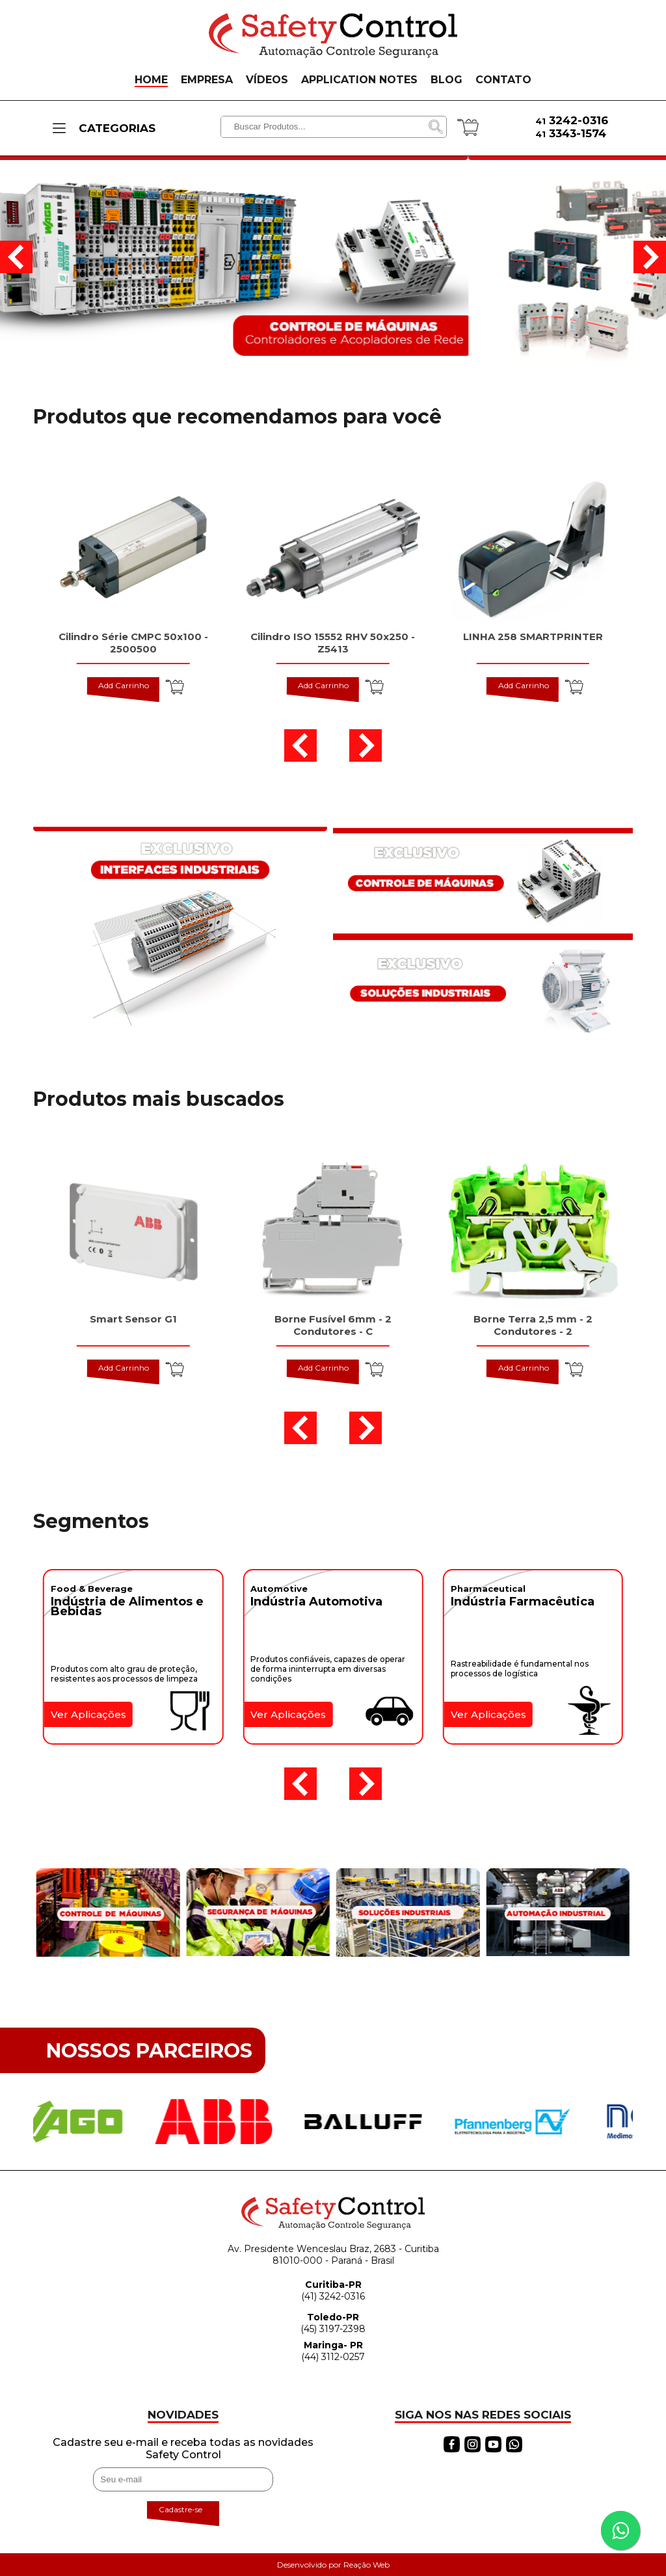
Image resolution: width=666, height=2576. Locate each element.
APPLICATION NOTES (359, 80)
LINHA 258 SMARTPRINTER (533, 636)
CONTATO (503, 80)
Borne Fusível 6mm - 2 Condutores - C (333, 1325)
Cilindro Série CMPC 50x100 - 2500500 (133, 642)
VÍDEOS (267, 80)
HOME (151, 80)
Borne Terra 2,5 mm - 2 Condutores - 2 (533, 1325)
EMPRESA (207, 80)
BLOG (446, 80)
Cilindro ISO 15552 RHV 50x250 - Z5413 (332, 642)
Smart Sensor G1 (133, 1319)
